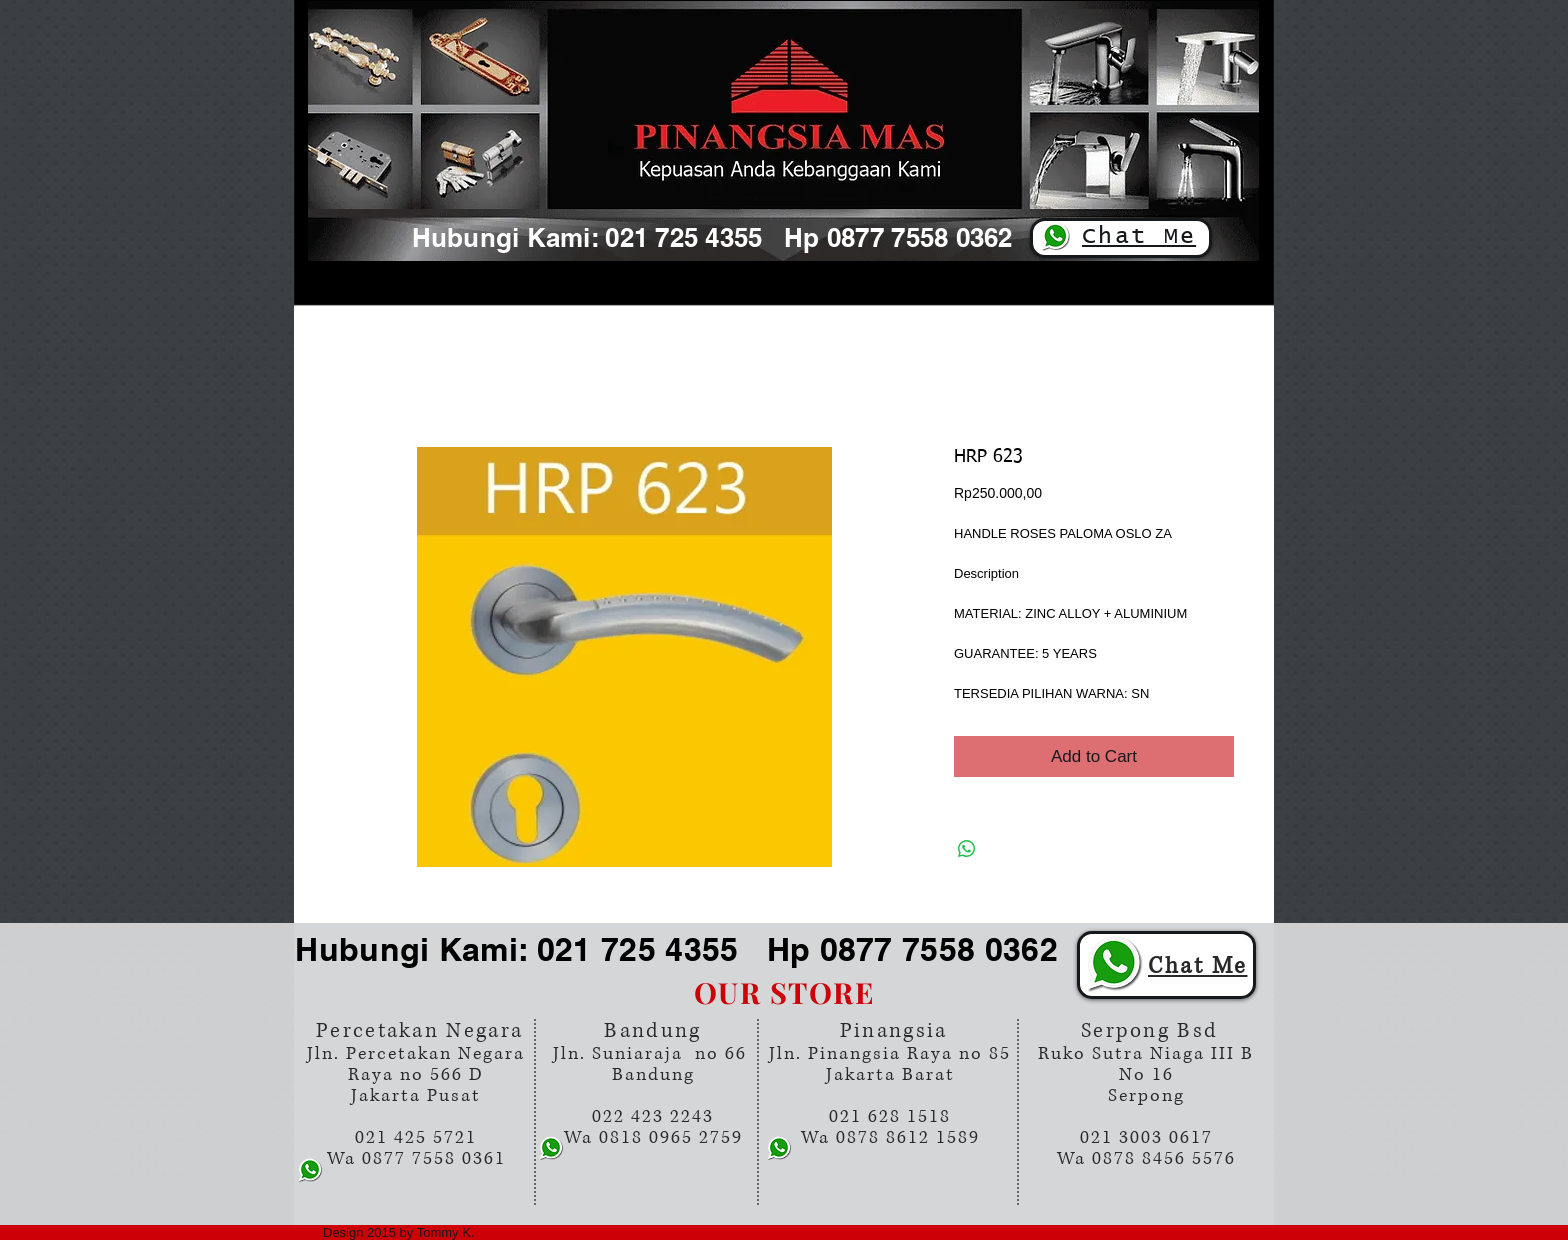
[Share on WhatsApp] (967, 849)
